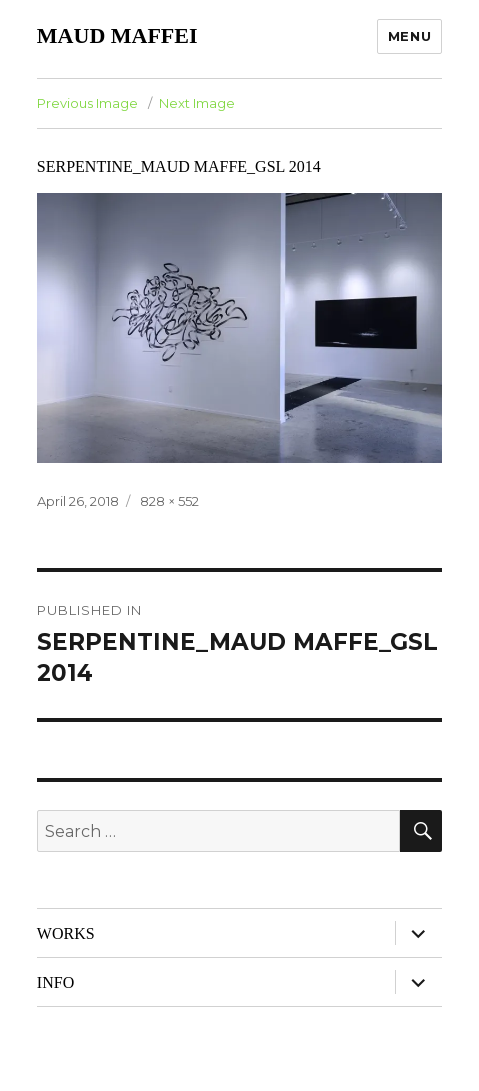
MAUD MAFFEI (117, 35)
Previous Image (87, 103)
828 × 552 (169, 501)
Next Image (197, 103)
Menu (409, 36)
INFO (55, 982)
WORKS (66, 933)
